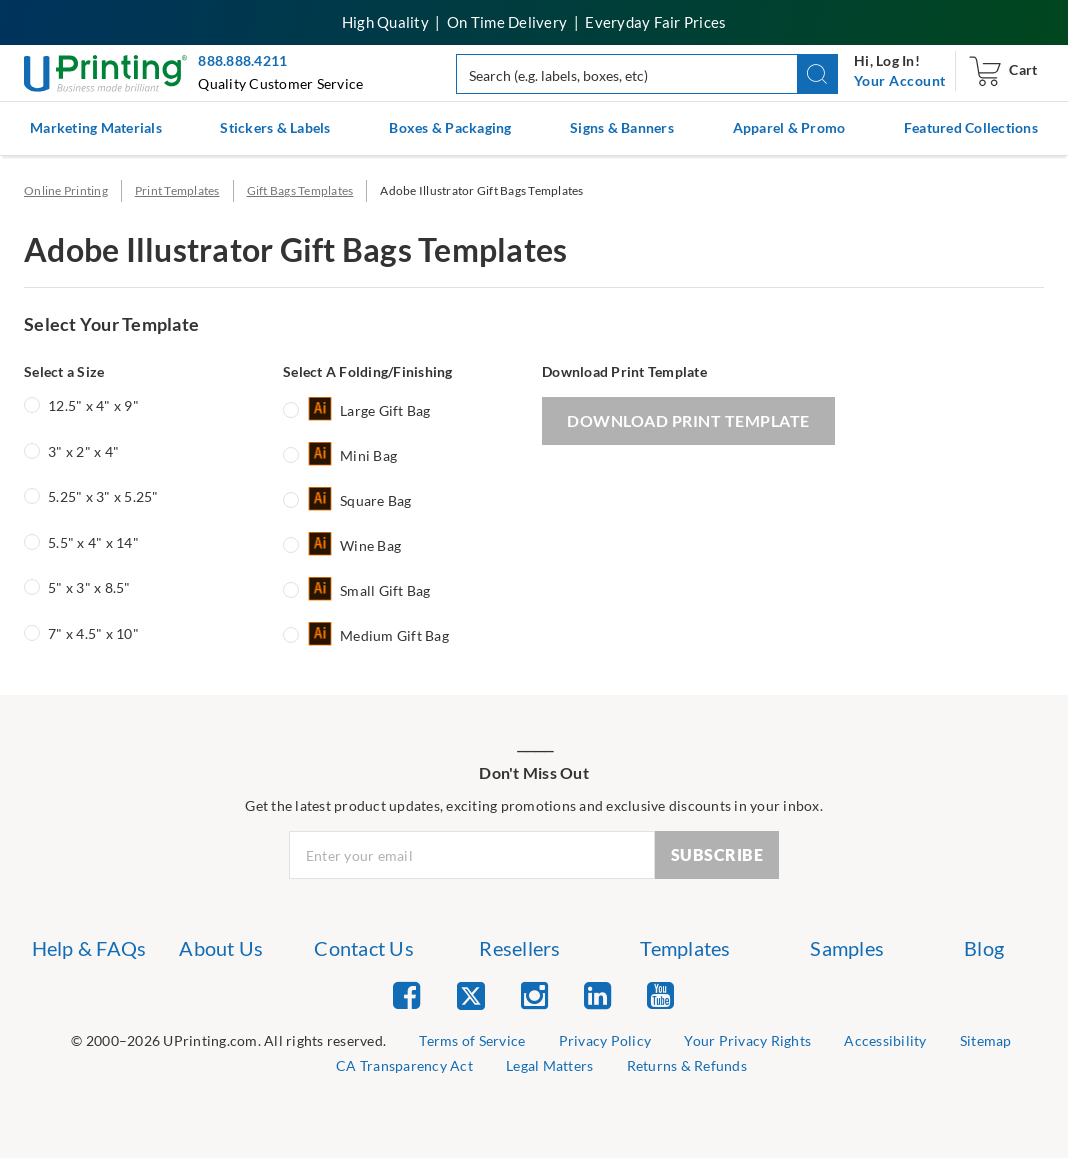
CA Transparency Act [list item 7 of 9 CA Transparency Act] (404, 1065)
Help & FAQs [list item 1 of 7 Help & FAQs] (89, 948)
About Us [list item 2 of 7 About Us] (221, 948)
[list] (228, 1041)
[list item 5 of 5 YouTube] (660, 994)
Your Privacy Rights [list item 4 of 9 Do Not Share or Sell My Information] (747, 1040)
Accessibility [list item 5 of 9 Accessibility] (885, 1040)
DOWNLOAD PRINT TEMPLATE (688, 420)
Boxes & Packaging (450, 127)
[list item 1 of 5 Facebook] (406, 994)
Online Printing (66, 190)
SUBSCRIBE (717, 854)
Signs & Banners (622, 127)
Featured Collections (971, 127)
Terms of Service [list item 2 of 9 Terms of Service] (472, 1040)
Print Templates (177, 190)
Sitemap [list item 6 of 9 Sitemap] (986, 1040)
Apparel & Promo (789, 127)
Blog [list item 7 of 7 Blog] (984, 948)
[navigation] (899, 81)
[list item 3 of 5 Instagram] (534, 994)
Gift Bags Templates (300, 190)
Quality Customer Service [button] (280, 83)
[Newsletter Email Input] (472, 855)
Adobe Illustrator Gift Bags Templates (481, 190)
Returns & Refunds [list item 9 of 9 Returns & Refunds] (687, 1065)
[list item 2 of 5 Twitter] (471, 997)
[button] (817, 74)
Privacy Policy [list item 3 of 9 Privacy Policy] (605, 1040)
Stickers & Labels (275, 127)
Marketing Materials (96, 127)
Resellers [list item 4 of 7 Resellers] (519, 948)
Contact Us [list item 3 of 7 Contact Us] (364, 948)
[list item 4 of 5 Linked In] (597, 994)
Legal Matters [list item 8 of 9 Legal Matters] (549, 1065)
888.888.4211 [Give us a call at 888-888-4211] (242, 60)
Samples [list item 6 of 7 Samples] (847, 948)
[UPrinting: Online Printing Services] (105, 71)
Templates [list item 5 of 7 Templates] (685, 948)
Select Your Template (111, 324)
